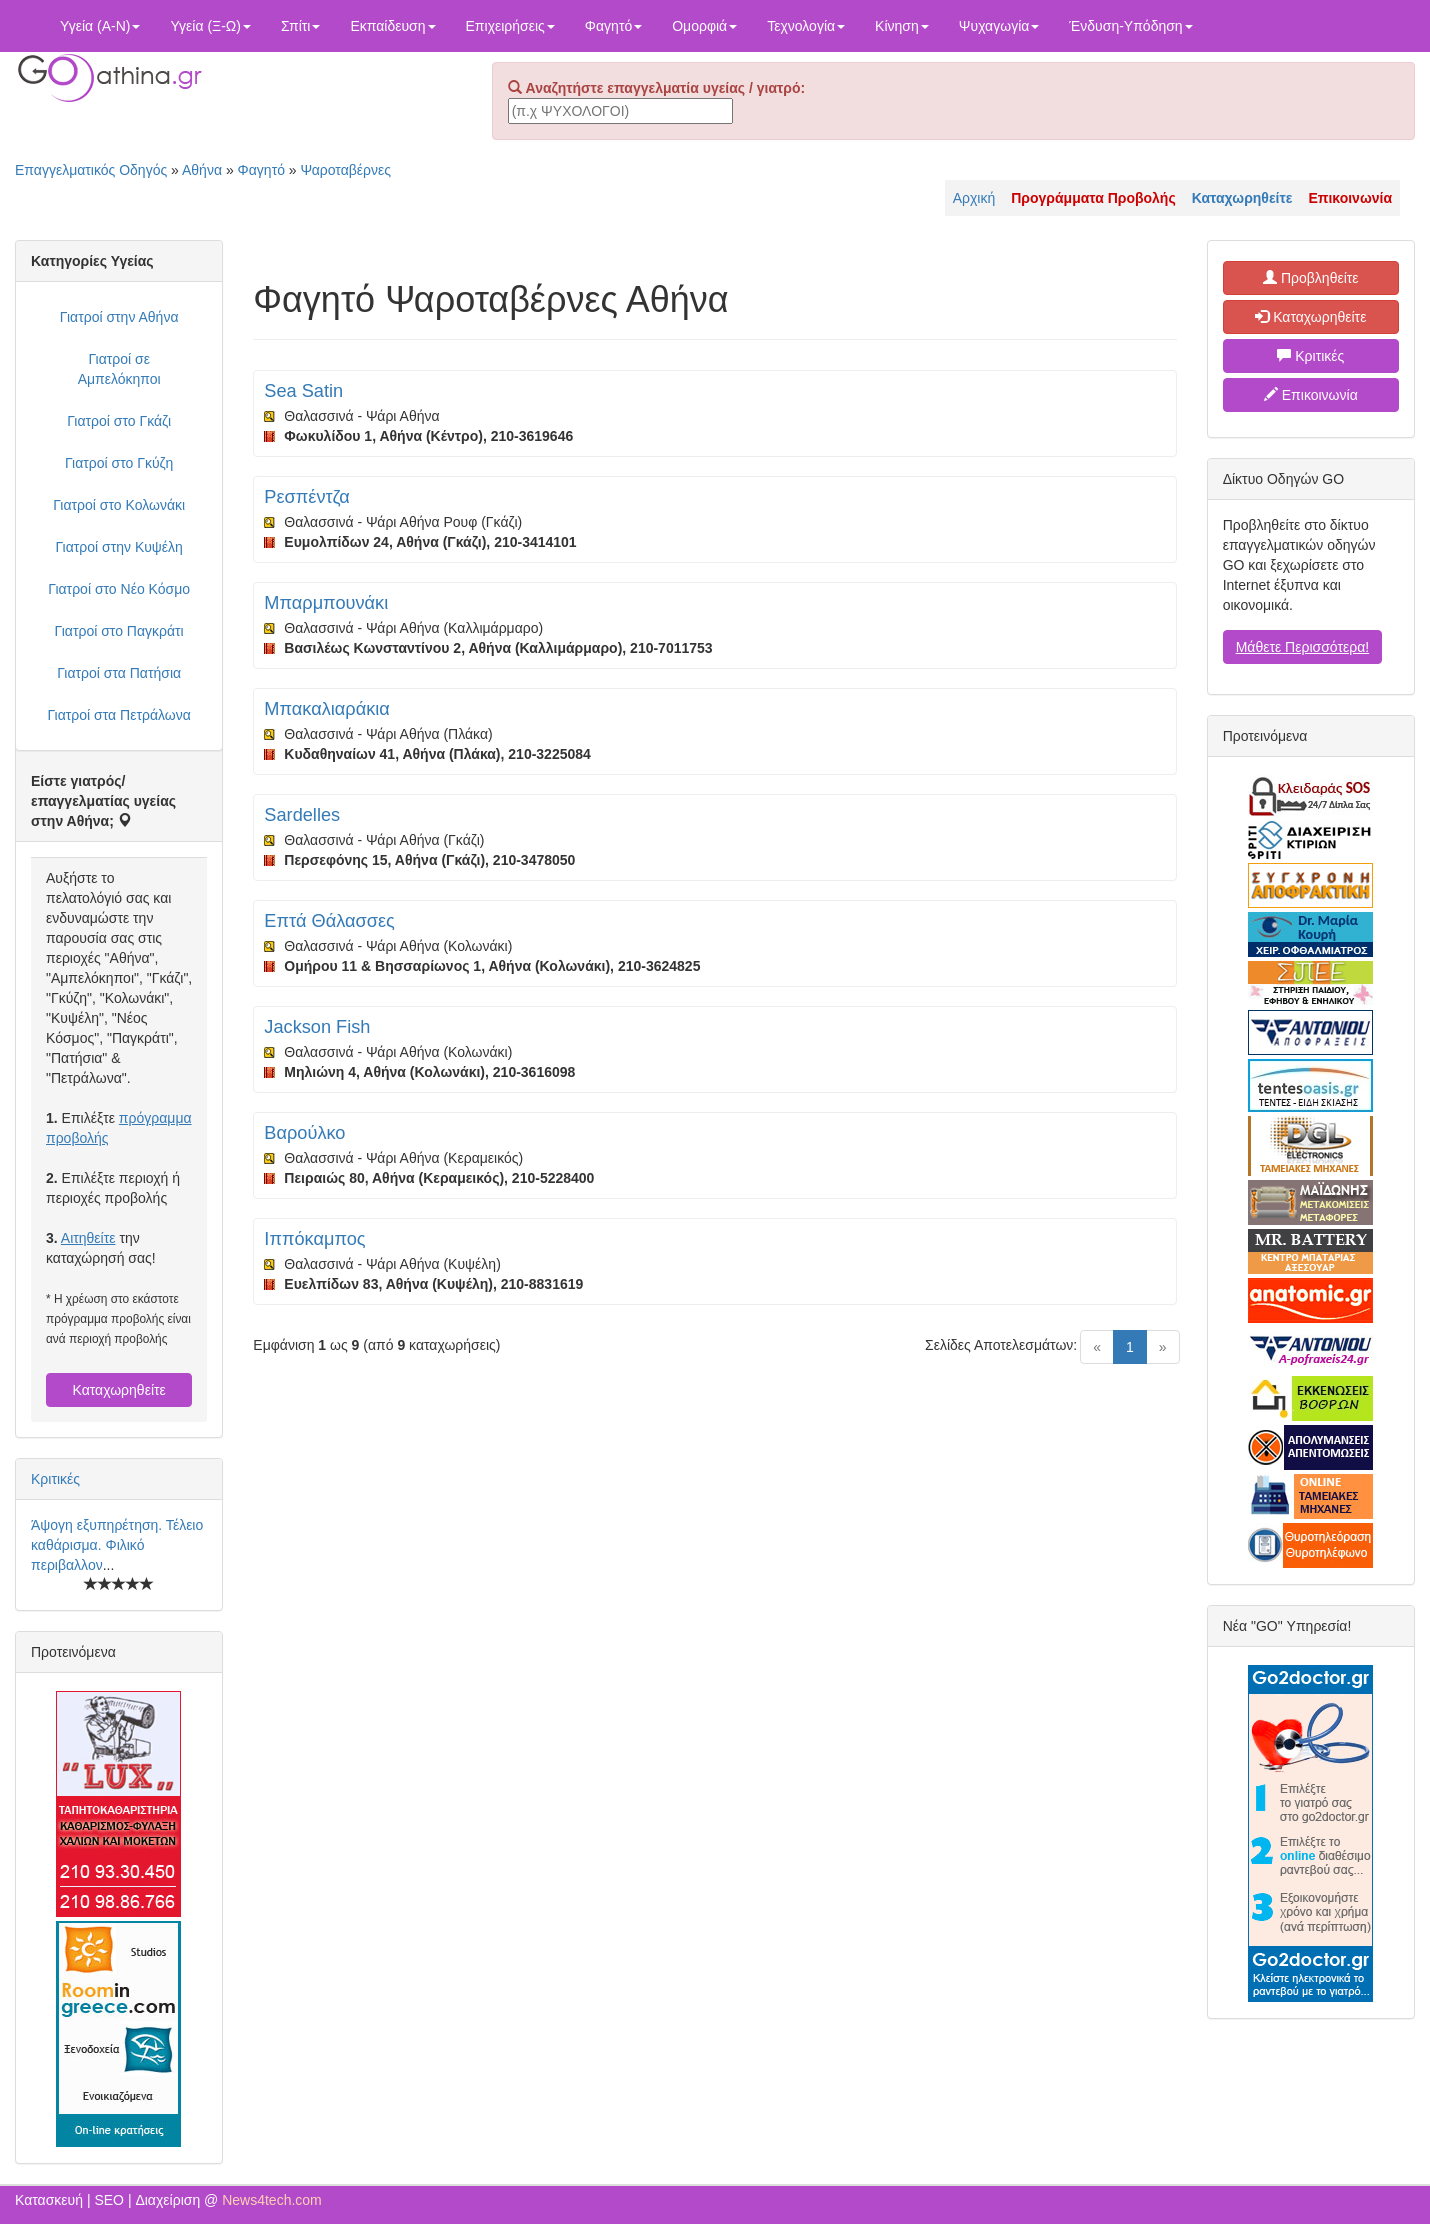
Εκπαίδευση (392, 26)
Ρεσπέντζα (306, 497)
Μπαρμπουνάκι (326, 603)
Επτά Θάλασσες (329, 921)
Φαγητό (613, 26)
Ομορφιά (704, 26)
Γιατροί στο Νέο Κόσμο (119, 589)
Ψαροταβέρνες (346, 170)
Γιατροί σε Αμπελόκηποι (119, 369)
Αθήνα (202, 170)
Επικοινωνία (1311, 395)
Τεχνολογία (806, 26)
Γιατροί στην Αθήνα (119, 317)
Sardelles (302, 815)
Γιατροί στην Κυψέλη (118, 547)
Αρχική (974, 198)
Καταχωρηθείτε (119, 1390)
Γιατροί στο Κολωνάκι (119, 505)
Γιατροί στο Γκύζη (119, 463)
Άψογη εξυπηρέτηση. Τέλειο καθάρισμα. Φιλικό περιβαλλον (117, 1545)
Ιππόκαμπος (314, 1239)
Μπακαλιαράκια (327, 709)
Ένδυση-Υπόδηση (1130, 26)
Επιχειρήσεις (510, 26)
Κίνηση (902, 26)
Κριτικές (55, 1479)
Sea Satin (303, 391)
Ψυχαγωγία (999, 26)
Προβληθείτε (1311, 278)
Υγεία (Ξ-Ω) (210, 26)
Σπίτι (300, 26)
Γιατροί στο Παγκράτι (119, 631)
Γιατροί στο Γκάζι (119, 421)
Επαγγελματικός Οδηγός (91, 170)
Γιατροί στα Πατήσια (119, 673)
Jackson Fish (317, 1027)
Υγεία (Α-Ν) (100, 26)
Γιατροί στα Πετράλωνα (119, 715)
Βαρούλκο (304, 1133)
